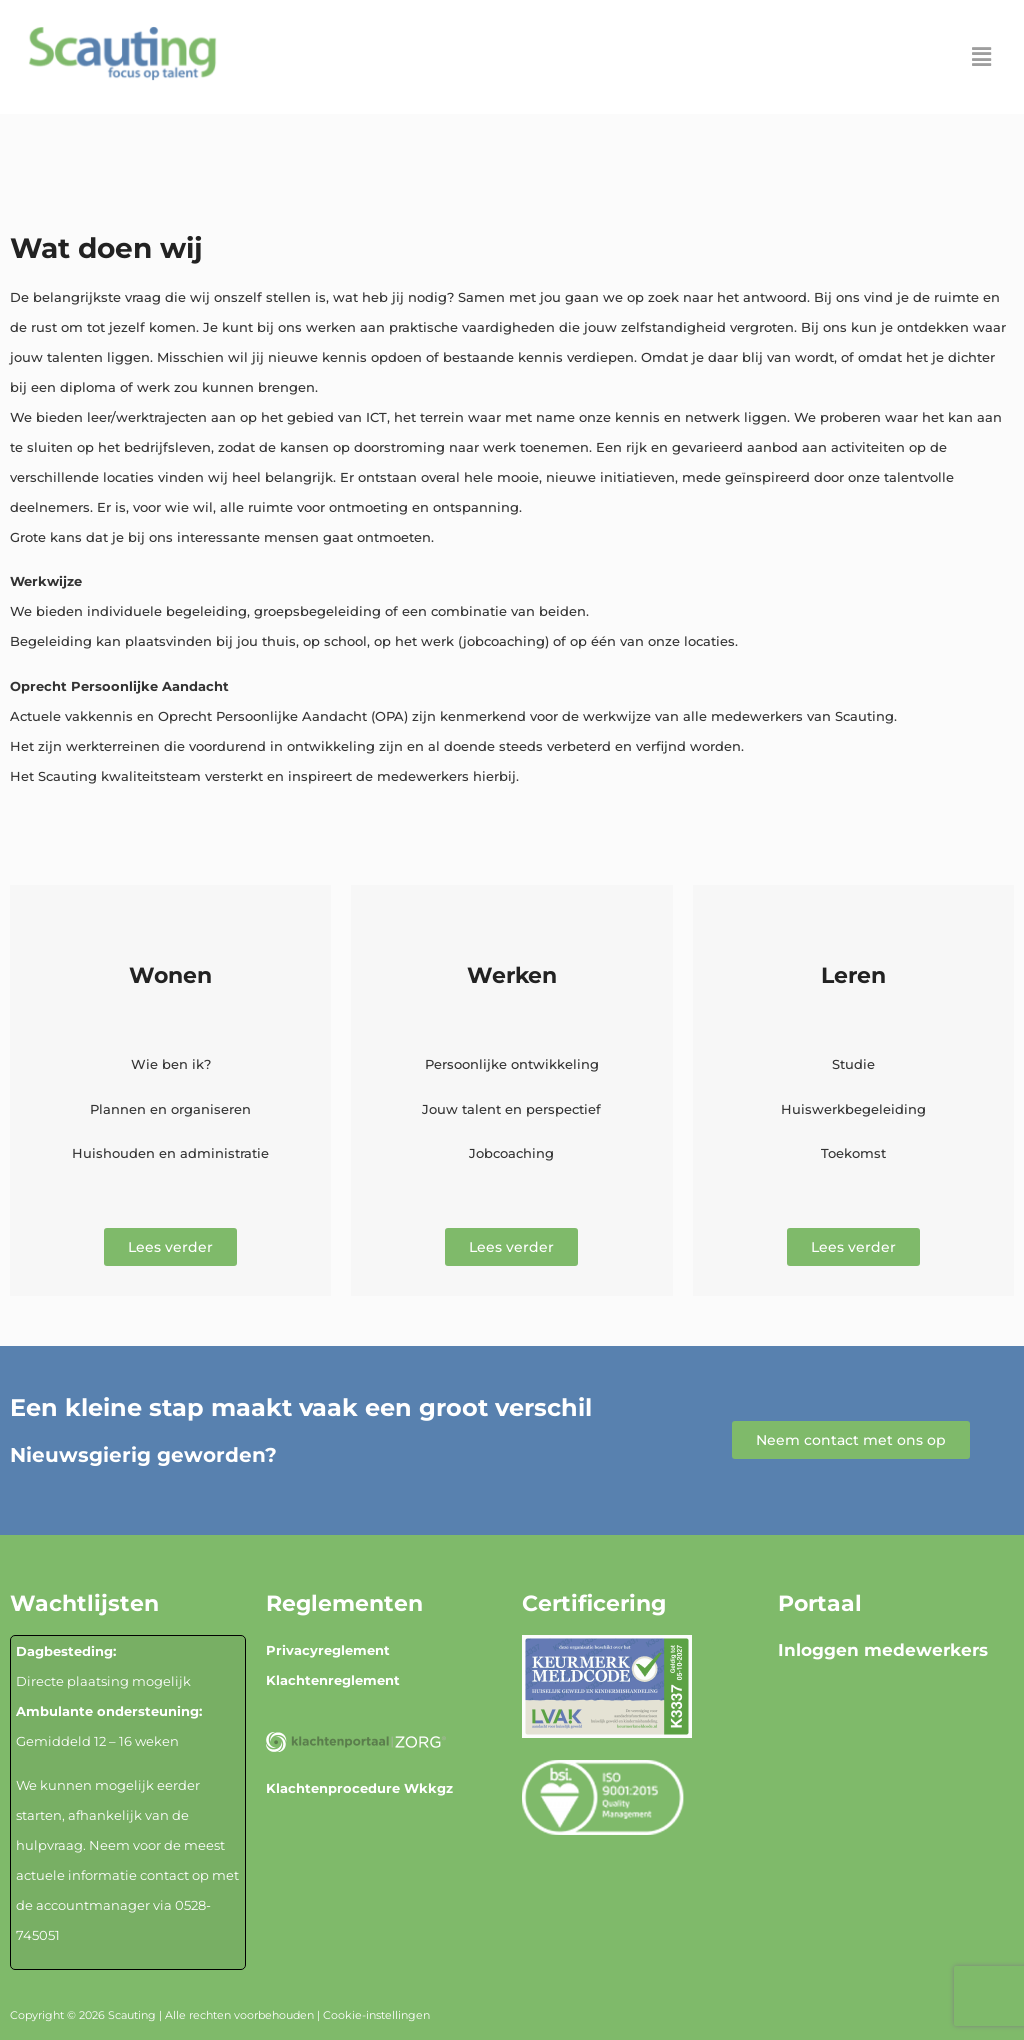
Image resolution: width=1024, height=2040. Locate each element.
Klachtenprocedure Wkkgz (359, 1788)
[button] (982, 57)
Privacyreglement (328, 1650)
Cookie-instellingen (376, 2015)
